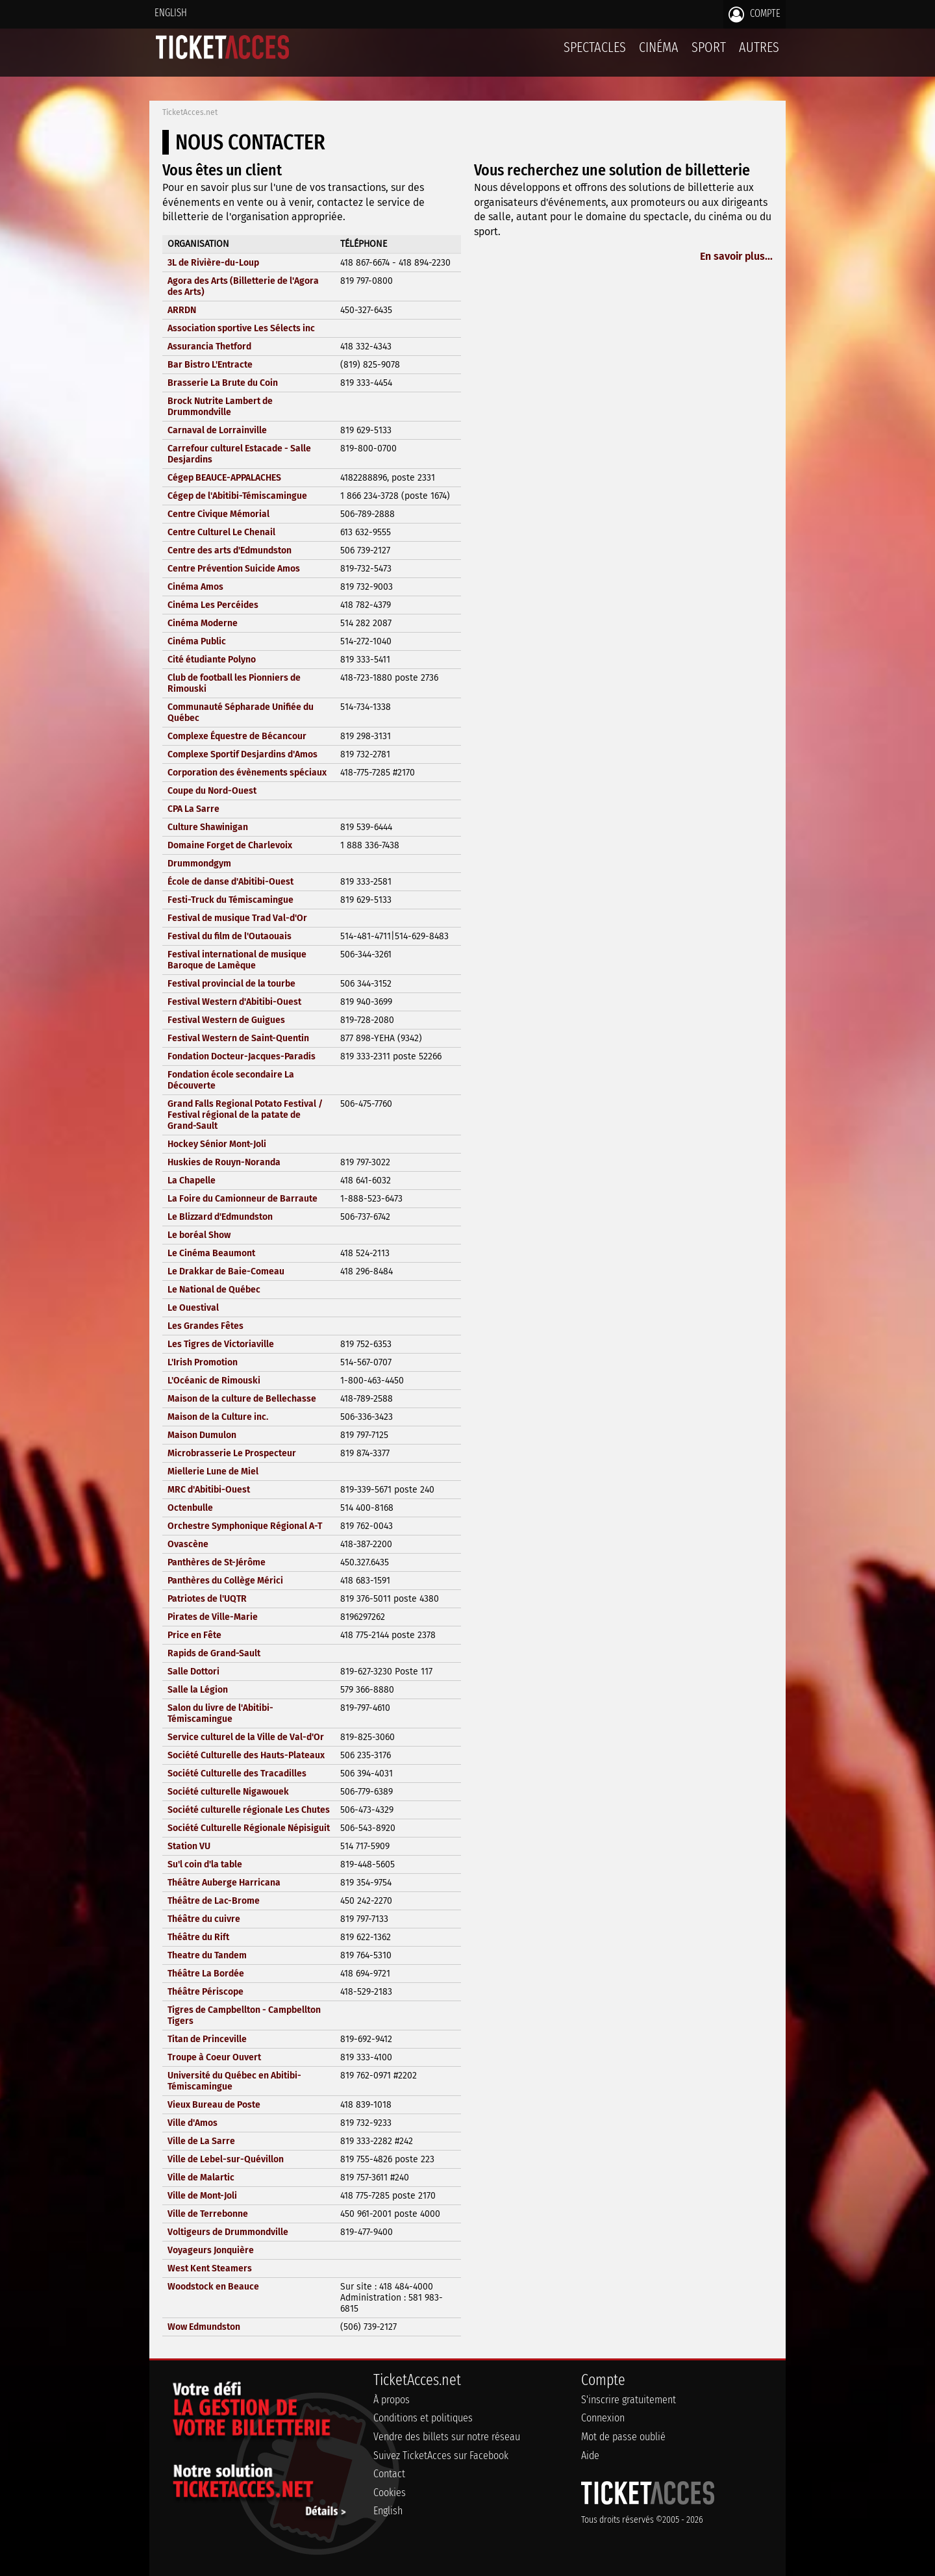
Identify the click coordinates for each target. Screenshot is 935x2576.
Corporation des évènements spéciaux (247, 772)
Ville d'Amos (193, 2122)
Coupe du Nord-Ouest (212, 790)
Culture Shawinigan (208, 827)
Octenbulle (190, 1507)
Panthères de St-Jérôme (217, 1562)
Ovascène (188, 1544)
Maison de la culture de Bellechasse (242, 1398)
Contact (389, 2474)
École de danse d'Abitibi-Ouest (230, 881)
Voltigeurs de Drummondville (228, 2232)
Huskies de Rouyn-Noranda (224, 1162)
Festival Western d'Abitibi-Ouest (234, 1001)
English (171, 12)
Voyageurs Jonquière (211, 2250)
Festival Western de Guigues (226, 1020)
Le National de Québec (214, 1289)
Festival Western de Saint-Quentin (238, 1038)
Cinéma (659, 47)
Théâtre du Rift (198, 1937)
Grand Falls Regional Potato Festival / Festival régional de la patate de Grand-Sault (245, 1114)
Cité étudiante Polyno (212, 659)
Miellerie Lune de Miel (213, 1471)
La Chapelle (192, 1180)
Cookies (389, 2492)
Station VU (189, 1846)
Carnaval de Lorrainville (217, 430)
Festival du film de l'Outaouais (230, 936)
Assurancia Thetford (209, 346)
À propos (391, 2399)
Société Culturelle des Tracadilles (237, 1773)
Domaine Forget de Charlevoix (230, 845)
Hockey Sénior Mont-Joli (217, 1144)
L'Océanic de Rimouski (214, 1380)
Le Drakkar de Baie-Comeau (226, 1271)
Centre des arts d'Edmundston (230, 550)
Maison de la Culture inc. (218, 1416)
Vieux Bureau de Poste (214, 2104)
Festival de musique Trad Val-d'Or (237, 918)
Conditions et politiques (423, 2418)
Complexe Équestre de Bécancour (237, 736)
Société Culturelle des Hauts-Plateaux (246, 1755)
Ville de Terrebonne (208, 2213)
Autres (759, 47)
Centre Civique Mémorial (218, 514)
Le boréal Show (199, 1235)
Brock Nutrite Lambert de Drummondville (220, 407)
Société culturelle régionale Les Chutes (249, 1809)
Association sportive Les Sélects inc (241, 328)
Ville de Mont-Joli (202, 2195)
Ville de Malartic (201, 2177)
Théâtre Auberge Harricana (224, 1882)
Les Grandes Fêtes (205, 1326)
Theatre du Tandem (207, 1955)
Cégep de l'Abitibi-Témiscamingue (237, 495)
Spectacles (595, 47)
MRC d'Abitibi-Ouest (209, 1489)
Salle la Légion (198, 1689)
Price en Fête (194, 1635)
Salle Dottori (193, 1671)
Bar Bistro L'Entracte (210, 364)
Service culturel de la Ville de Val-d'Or (246, 1737)
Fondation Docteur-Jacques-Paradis (242, 1056)
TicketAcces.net (190, 112)
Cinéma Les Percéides (213, 605)
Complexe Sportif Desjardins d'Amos (243, 754)
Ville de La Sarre (201, 2141)
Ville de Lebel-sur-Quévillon (226, 2159)
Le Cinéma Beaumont (211, 1253)
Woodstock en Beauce (213, 2286)
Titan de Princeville (207, 2039)
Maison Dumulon (202, 1435)
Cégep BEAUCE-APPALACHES (224, 477)
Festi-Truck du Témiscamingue (230, 899)
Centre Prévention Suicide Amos (234, 568)
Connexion (603, 2418)
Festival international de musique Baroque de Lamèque (237, 960)
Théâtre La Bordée (206, 1973)
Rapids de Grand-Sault (214, 1653)
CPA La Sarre (193, 808)
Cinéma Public (197, 641)
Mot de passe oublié (623, 2437)
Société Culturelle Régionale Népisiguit (249, 1828)
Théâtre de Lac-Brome (214, 1900)
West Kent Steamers (210, 2268)
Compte (754, 14)
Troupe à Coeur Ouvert (214, 2057)
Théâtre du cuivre (204, 1919)
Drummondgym (199, 863)
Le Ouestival (193, 1307)
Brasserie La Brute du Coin (223, 382)
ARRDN (182, 310)
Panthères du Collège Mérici (225, 1580)
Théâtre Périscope (205, 1991)
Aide (590, 2455)
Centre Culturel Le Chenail (221, 532)
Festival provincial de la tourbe (231, 983)
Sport (709, 47)
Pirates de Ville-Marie (213, 1617)
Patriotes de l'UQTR (207, 1598)
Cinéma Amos (195, 586)
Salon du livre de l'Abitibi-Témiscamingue (220, 1713)
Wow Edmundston (204, 2326)
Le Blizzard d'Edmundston (220, 1216)
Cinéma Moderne (203, 623)
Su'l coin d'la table (205, 1864)
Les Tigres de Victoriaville (221, 1344)
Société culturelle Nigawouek (228, 1791)
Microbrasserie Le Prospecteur (232, 1453)
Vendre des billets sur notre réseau (446, 2437)
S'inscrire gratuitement (628, 2399)
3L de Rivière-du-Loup (213, 262)
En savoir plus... (736, 256)
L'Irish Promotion (203, 1362)
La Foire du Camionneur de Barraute (243, 1198)
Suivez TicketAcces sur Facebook (440, 2455)
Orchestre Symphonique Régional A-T (245, 1526)
